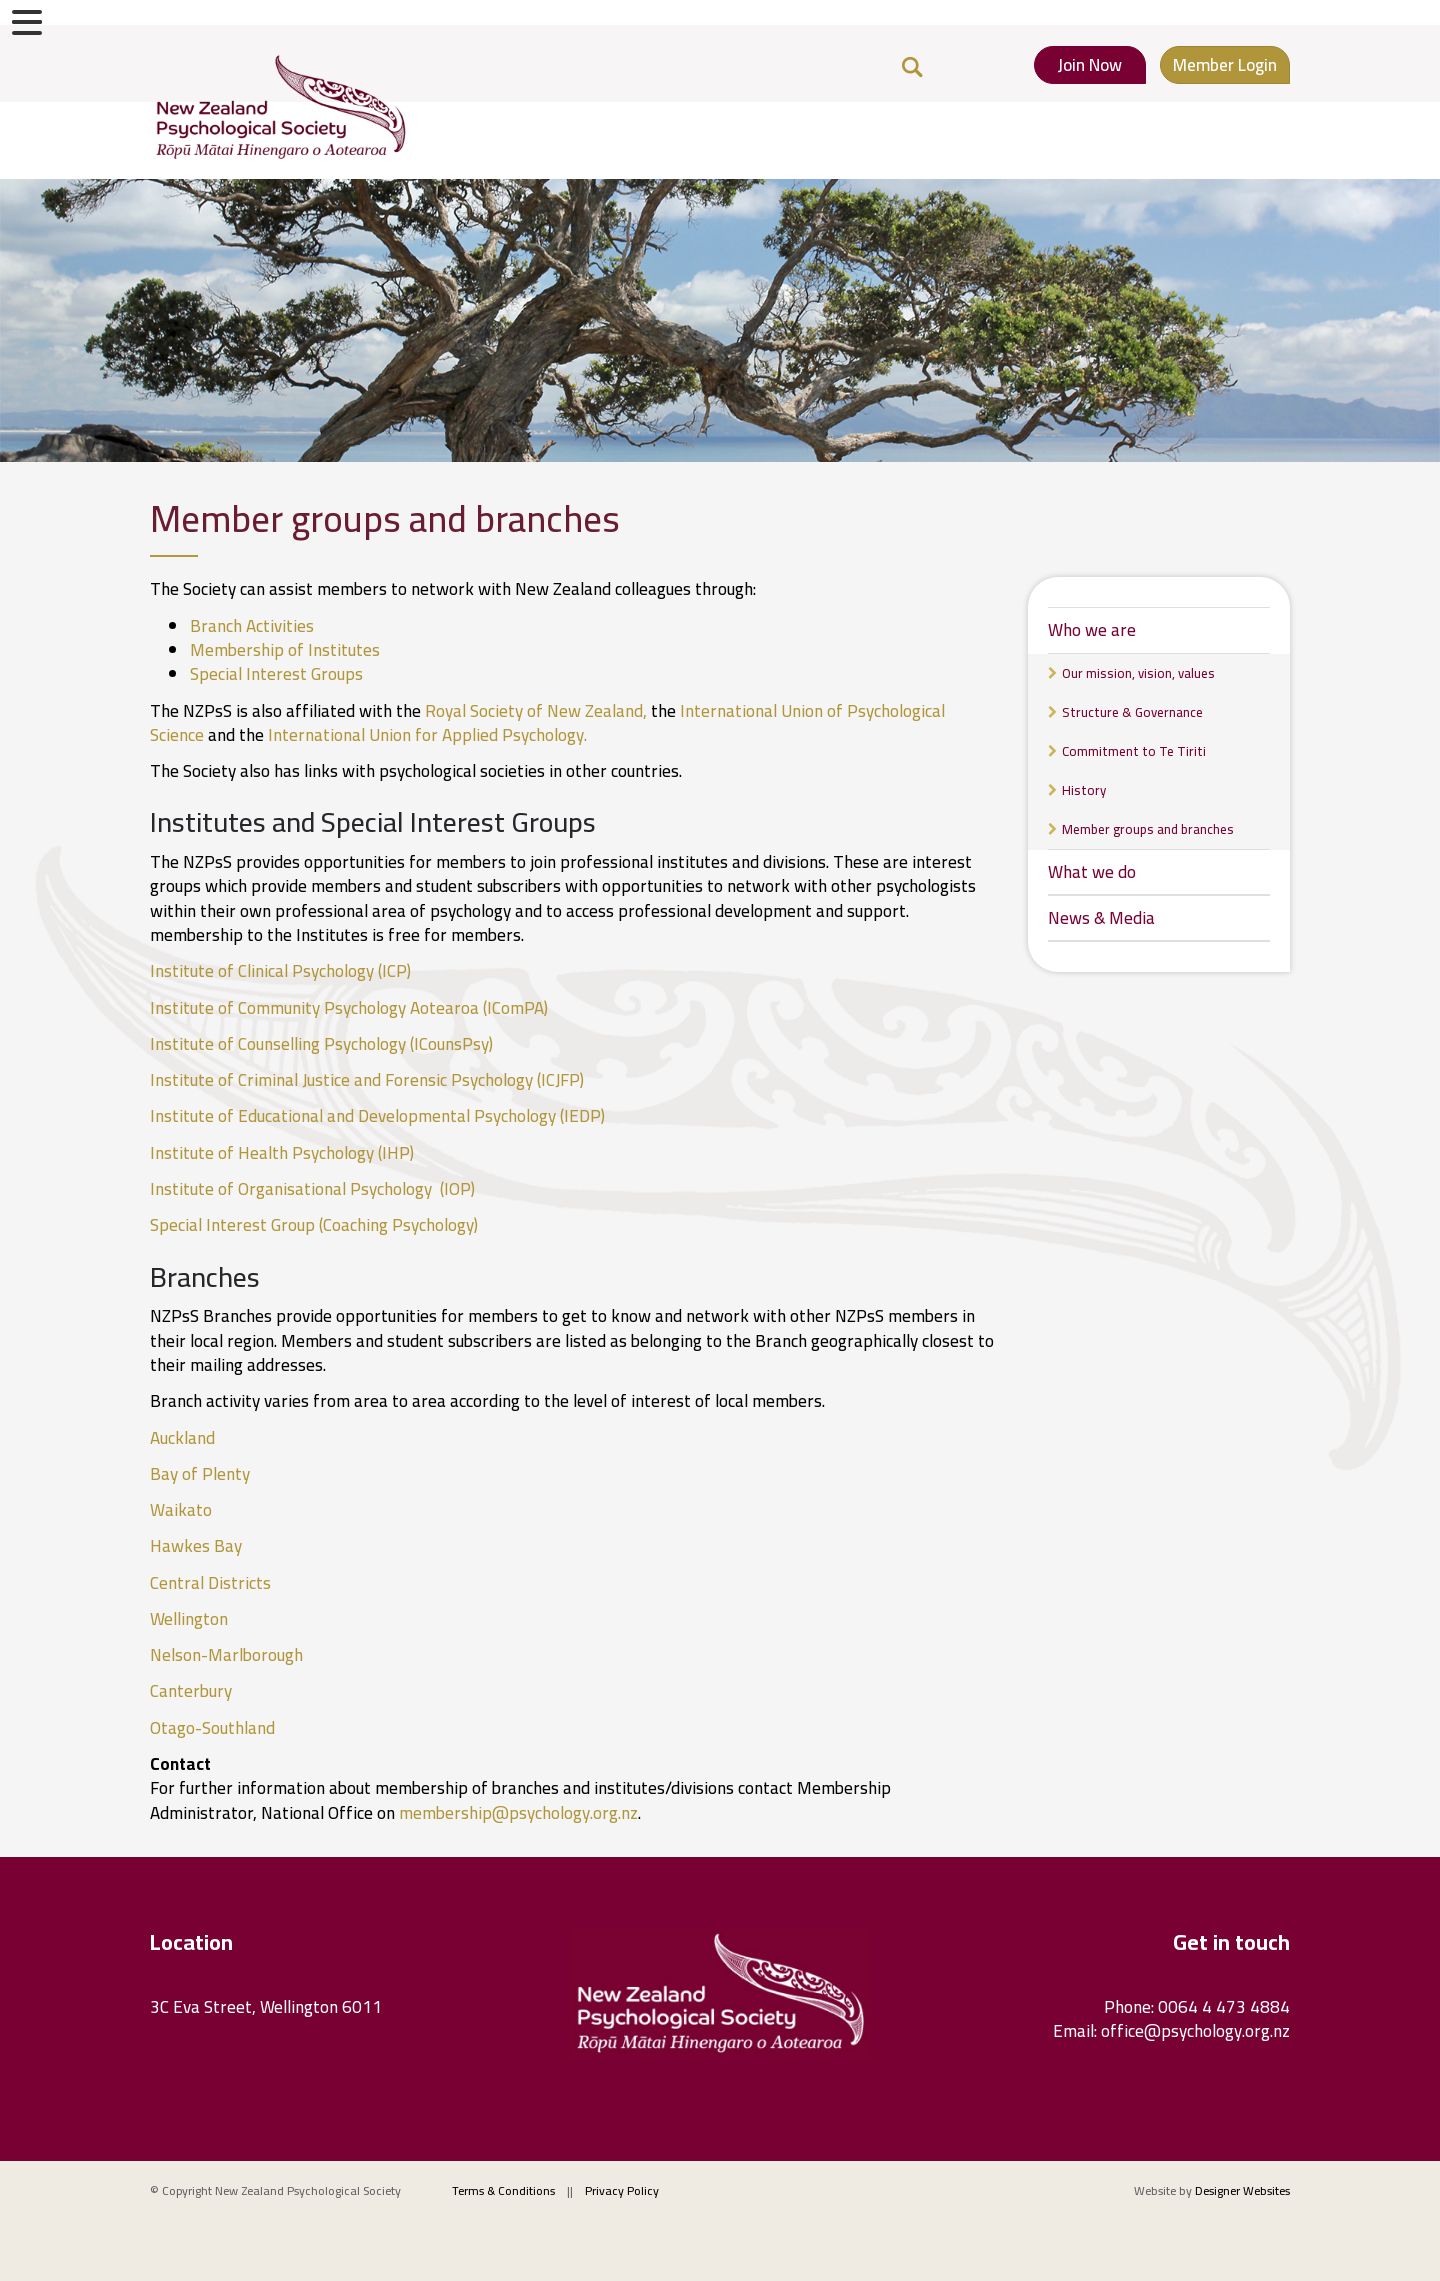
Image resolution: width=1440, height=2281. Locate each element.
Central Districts (210, 1583)
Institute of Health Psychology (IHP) (284, 1153)
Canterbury (191, 1691)
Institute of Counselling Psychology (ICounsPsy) (323, 1044)
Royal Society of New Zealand (534, 711)
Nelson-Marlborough (226, 1655)
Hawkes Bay (196, 1546)
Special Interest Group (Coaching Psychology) (316, 1225)
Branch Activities (252, 626)
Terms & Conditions (503, 2190)
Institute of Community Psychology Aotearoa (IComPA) (351, 1008)
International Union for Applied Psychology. (427, 735)
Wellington (189, 1619)
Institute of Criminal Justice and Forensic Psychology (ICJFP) (369, 1080)
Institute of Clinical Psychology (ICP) (282, 971)
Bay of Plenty (200, 1474)
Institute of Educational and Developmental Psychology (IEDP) (379, 1116)
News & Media (1101, 918)
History (1084, 790)
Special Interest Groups (276, 674)
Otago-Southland (212, 1728)
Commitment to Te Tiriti (1134, 751)
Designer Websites (1242, 2190)
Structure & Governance (1132, 712)
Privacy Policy (622, 2190)
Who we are (1092, 630)
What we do (1092, 872)
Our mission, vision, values (1138, 673)
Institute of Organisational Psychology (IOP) (314, 1189)
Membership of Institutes (285, 650)
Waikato (181, 1510)
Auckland (182, 1438)
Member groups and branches (1148, 829)
